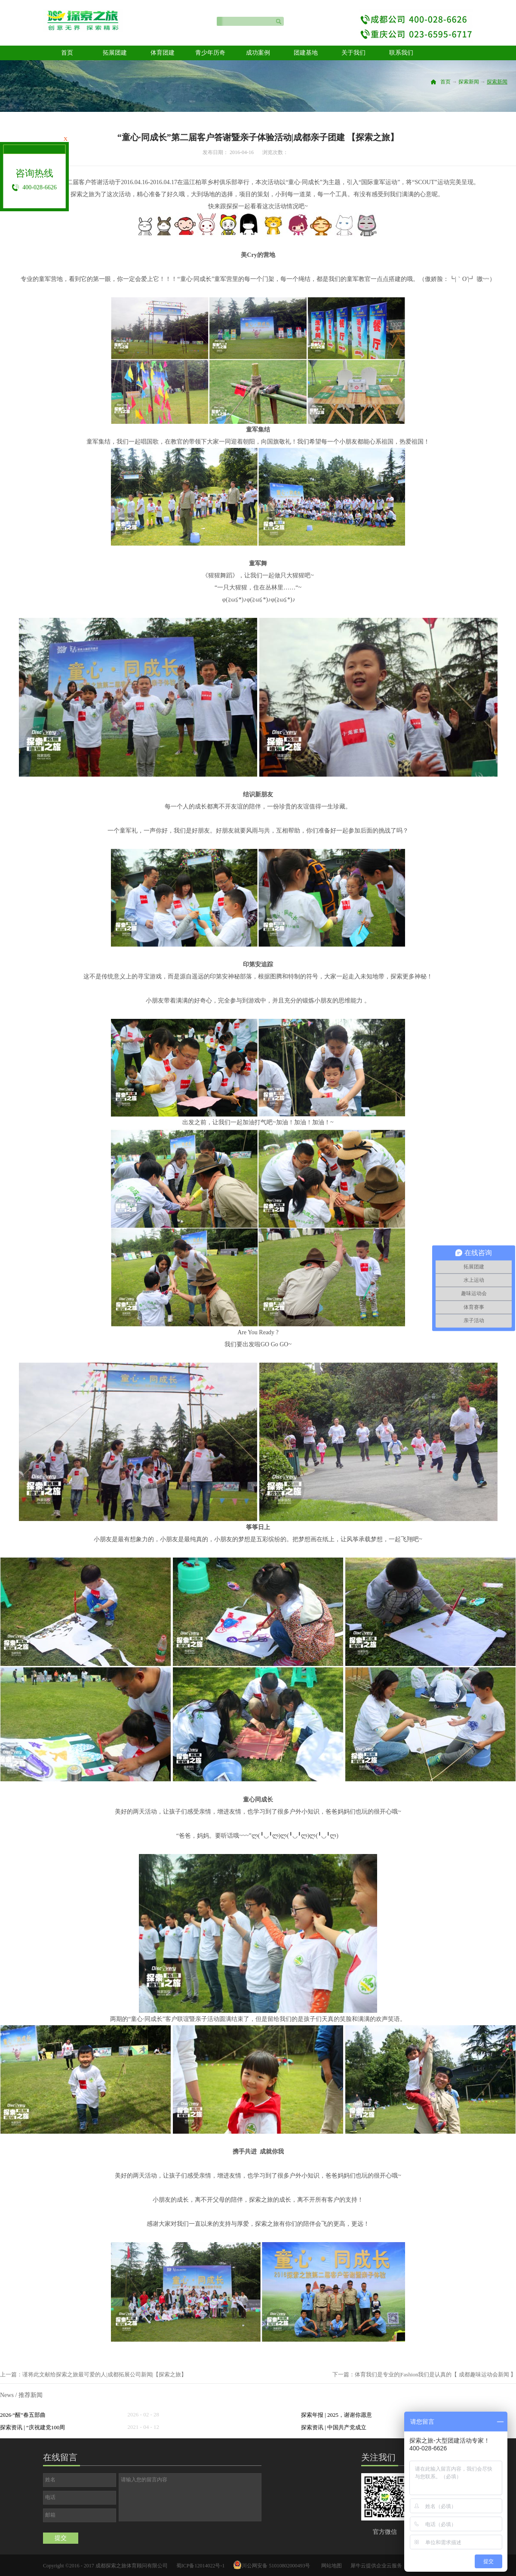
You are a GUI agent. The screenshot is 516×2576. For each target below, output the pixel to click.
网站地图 (330, 2566)
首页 (67, 52)
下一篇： (424, 2374)
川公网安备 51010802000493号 (276, 2566)
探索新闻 (468, 82)
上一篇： (93, 2374)
